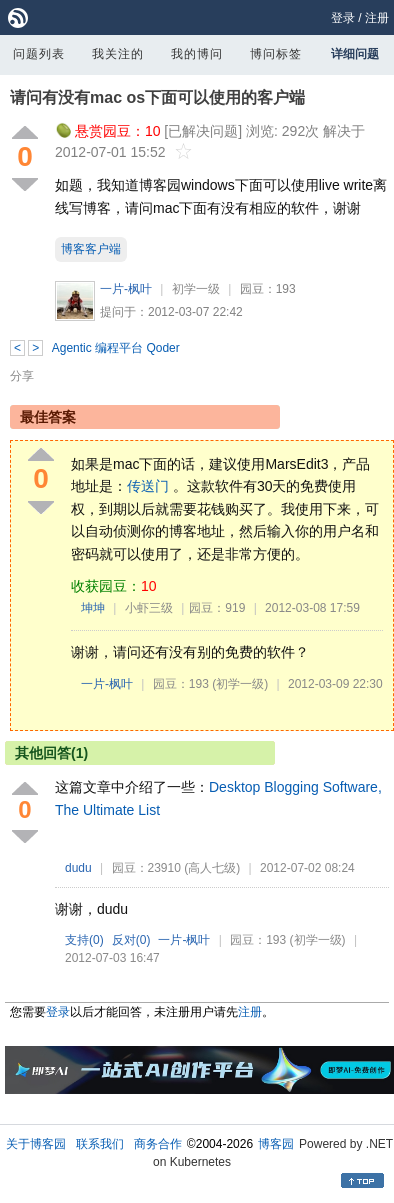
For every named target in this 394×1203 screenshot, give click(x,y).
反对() (131, 940)
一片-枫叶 (126, 289)
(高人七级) (212, 868)
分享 (22, 376)
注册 (377, 18)
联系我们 (100, 1144)
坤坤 (93, 608)
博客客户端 (91, 249)
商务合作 (158, 1144)
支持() (84, 940)
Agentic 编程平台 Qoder (116, 348)
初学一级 (196, 289)
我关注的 (118, 54)
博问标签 (276, 54)
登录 (343, 18)
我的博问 (197, 54)
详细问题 (355, 54)
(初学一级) (240, 684)
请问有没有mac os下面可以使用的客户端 (157, 97)
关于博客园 (36, 1144)
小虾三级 (149, 608)
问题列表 (39, 54)
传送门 (148, 486)
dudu (78, 868)
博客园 (276, 1144)
